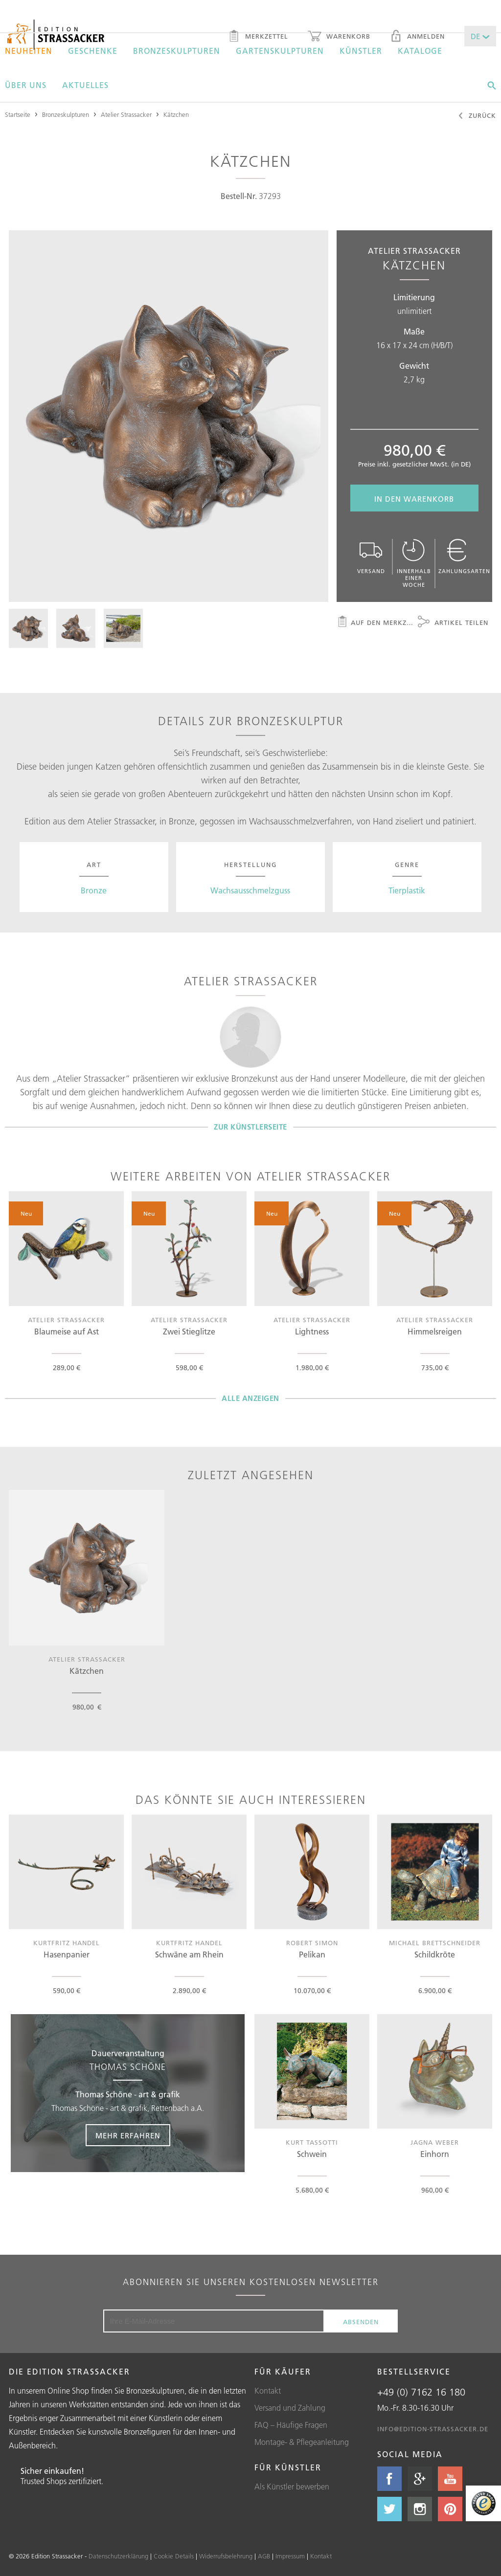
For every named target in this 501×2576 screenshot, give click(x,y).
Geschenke (92, 51)
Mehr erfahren (127, 2135)
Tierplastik (406, 890)
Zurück (476, 116)
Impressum (290, 2556)
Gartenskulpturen (280, 51)
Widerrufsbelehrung (225, 2556)
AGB (264, 2556)
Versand (371, 557)
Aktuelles (85, 85)
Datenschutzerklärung (118, 2556)
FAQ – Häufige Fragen (290, 2425)
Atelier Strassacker (126, 114)
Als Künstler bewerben (291, 2486)
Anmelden (417, 37)
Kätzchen (176, 114)
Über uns (25, 85)
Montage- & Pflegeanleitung (301, 2442)
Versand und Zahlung (289, 2408)
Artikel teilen (453, 623)
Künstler (361, 51)
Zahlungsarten (464, 557)
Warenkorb (339, 37)
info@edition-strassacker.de (432, 2429)
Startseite (17, 114)
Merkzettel (258, 37)
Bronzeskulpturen (176, 51)
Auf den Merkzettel (375, 623)
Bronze (94, 890)
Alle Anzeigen (250, 1398)
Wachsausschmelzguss (250, 890)
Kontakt (267, 2391)
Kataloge (420, 51)
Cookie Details (174, 2556)
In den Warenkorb (414, 499)
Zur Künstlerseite (250, 1127)
